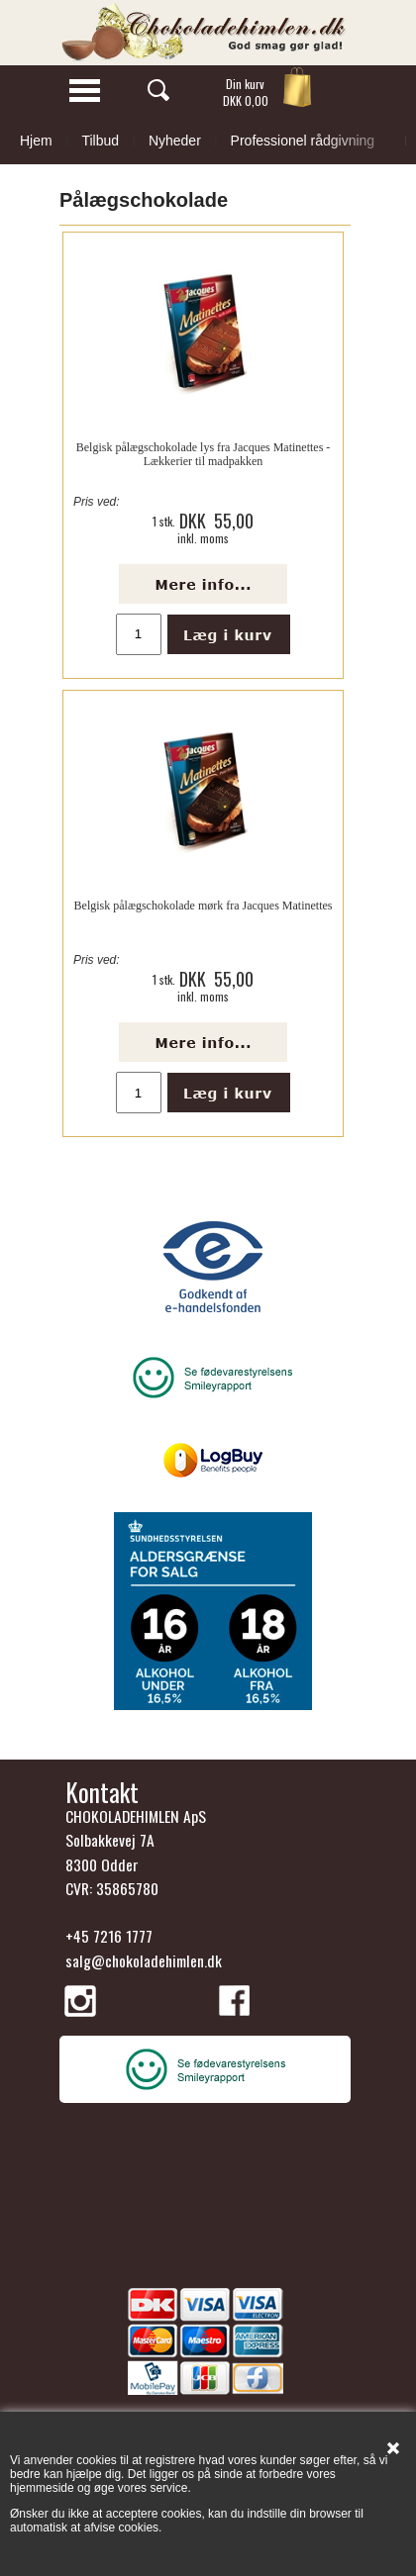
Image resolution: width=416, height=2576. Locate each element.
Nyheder (175, 140)
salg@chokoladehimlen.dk (143, 1960)
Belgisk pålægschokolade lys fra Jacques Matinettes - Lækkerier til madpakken (203, 454)
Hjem (36, 140)
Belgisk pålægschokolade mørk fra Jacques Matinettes (203, 905)
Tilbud (100, 140)
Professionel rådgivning (303, 140)
